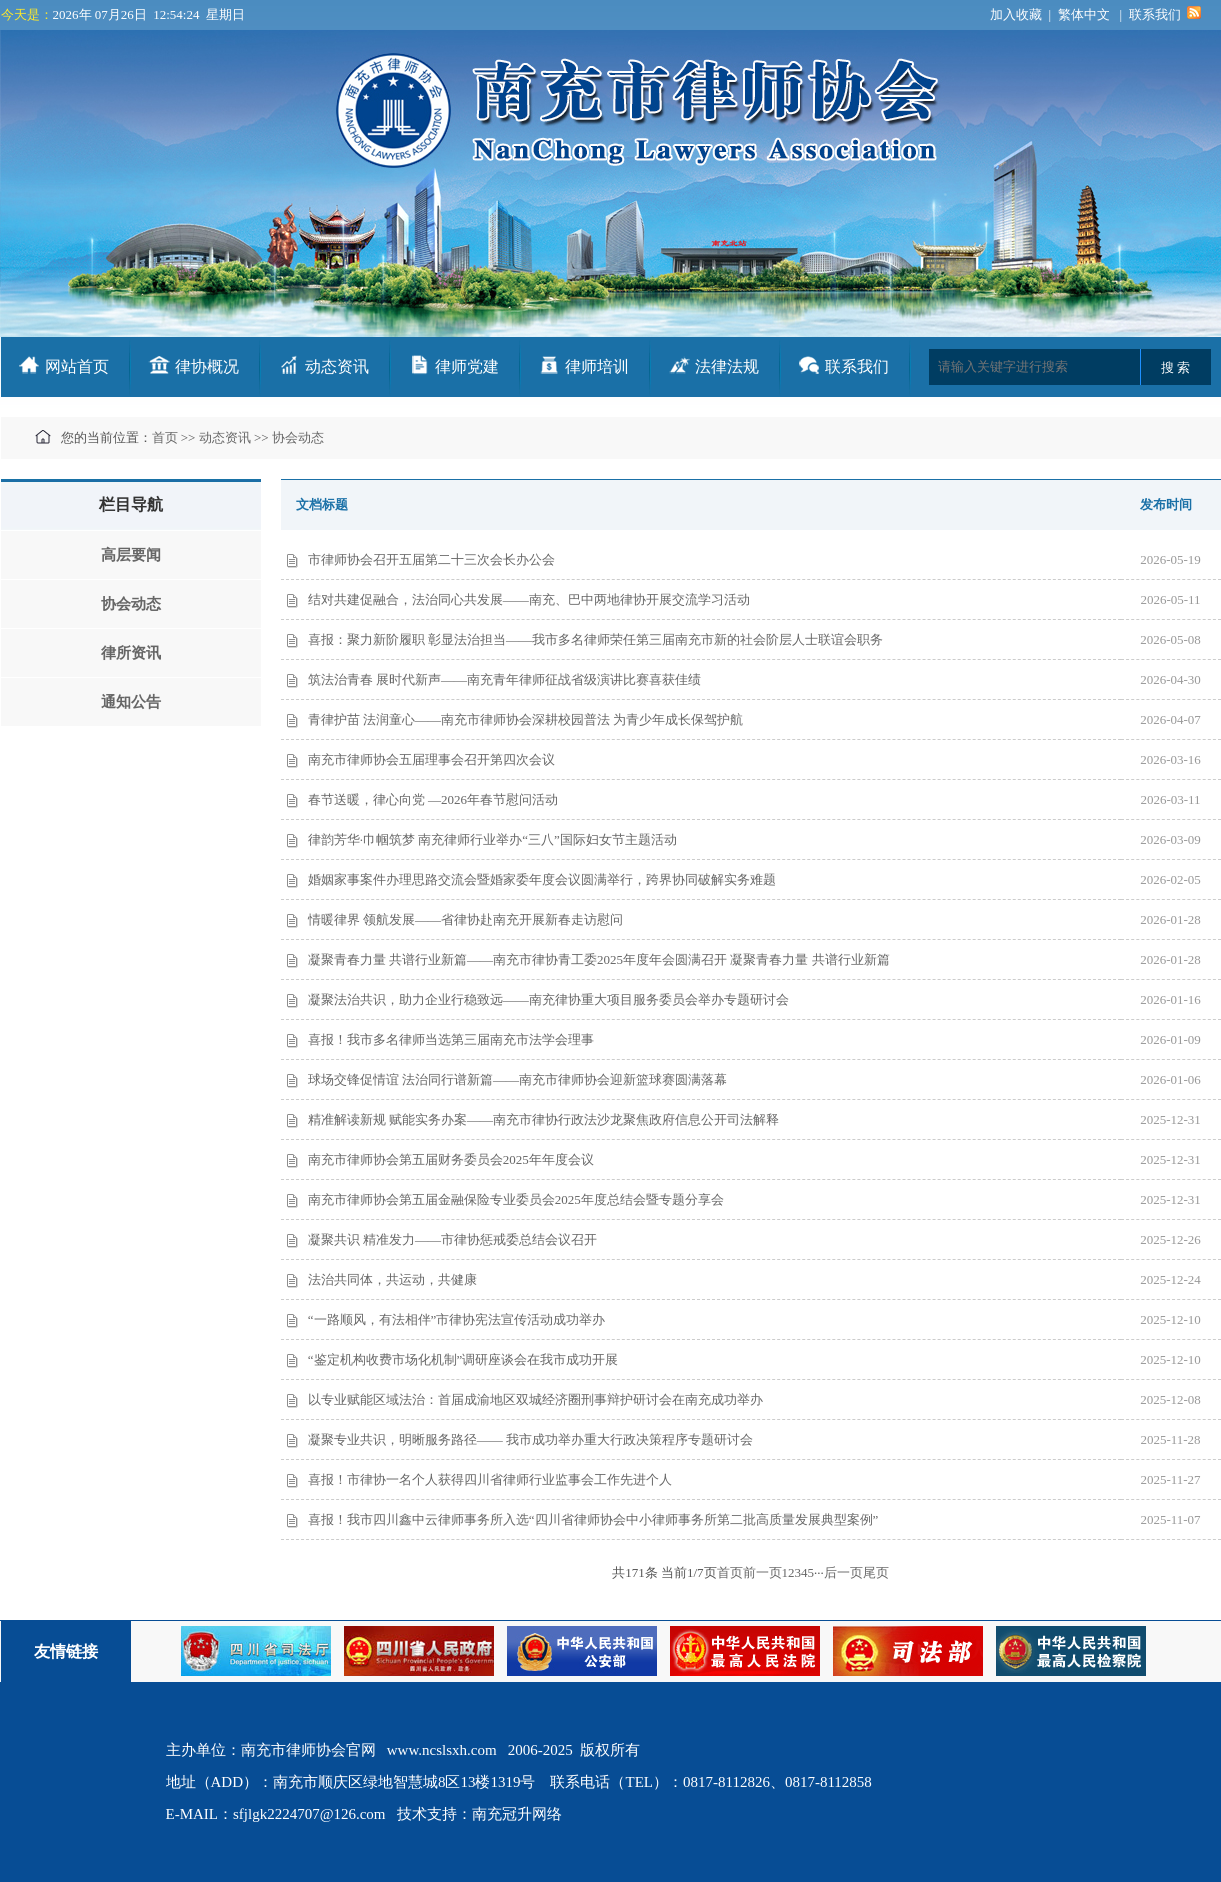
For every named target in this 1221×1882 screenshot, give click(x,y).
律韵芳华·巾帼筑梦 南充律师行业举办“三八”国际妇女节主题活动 (492, 839)
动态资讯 (337, 366)
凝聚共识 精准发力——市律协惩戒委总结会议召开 (452, 1239)
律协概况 (207, 366)
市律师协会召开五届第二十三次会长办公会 (431, 559)
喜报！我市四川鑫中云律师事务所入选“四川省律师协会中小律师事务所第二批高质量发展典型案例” (593, 1519)
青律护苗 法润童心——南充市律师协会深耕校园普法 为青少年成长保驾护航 (526, 719)
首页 (165, 437)
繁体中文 (1084, 14)
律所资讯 (131, 653)
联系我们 (1155, 14)
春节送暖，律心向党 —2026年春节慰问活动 (433, 799)
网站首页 (77, 366)
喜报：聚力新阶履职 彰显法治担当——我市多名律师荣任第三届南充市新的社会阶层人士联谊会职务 (595, 639)
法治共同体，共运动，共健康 (392, 1279)
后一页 (843, 1572)
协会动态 (298, 437)
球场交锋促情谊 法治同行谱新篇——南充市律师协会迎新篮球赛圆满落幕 (517, 1079)
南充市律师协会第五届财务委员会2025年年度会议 (451, 1159)
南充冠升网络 (517, 1814)
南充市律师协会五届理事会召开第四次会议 (431, 759)
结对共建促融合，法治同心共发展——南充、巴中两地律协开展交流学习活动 (529, 599)
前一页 (762, 1572)
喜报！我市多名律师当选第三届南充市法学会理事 (451, 1039)
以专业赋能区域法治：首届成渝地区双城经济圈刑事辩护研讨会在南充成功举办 (535, 1399)
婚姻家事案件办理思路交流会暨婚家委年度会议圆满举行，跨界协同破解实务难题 (542, 879)
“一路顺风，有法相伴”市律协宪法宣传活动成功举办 (457, 1319)
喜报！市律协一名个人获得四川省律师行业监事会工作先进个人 (490, 1479)
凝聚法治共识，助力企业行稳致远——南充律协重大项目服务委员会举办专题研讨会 (548, 999)
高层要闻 (131, 555)
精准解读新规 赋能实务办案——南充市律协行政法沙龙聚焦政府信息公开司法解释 (543, 1119)
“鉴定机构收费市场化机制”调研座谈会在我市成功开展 (463, 1359)
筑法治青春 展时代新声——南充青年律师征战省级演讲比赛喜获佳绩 (504, 679)
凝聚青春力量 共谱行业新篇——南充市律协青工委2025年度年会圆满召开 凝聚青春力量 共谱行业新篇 (599, 959)
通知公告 (131, 702)
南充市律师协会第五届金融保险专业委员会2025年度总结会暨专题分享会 (516, 1199)
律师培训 (597, 366)
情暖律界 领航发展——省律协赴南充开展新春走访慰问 (465, 919)
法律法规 (727, 366)
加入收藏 (1016, 14)
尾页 (876, 1572)
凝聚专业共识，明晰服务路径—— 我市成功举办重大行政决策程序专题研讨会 (530, 1439)
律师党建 (467, 366)
